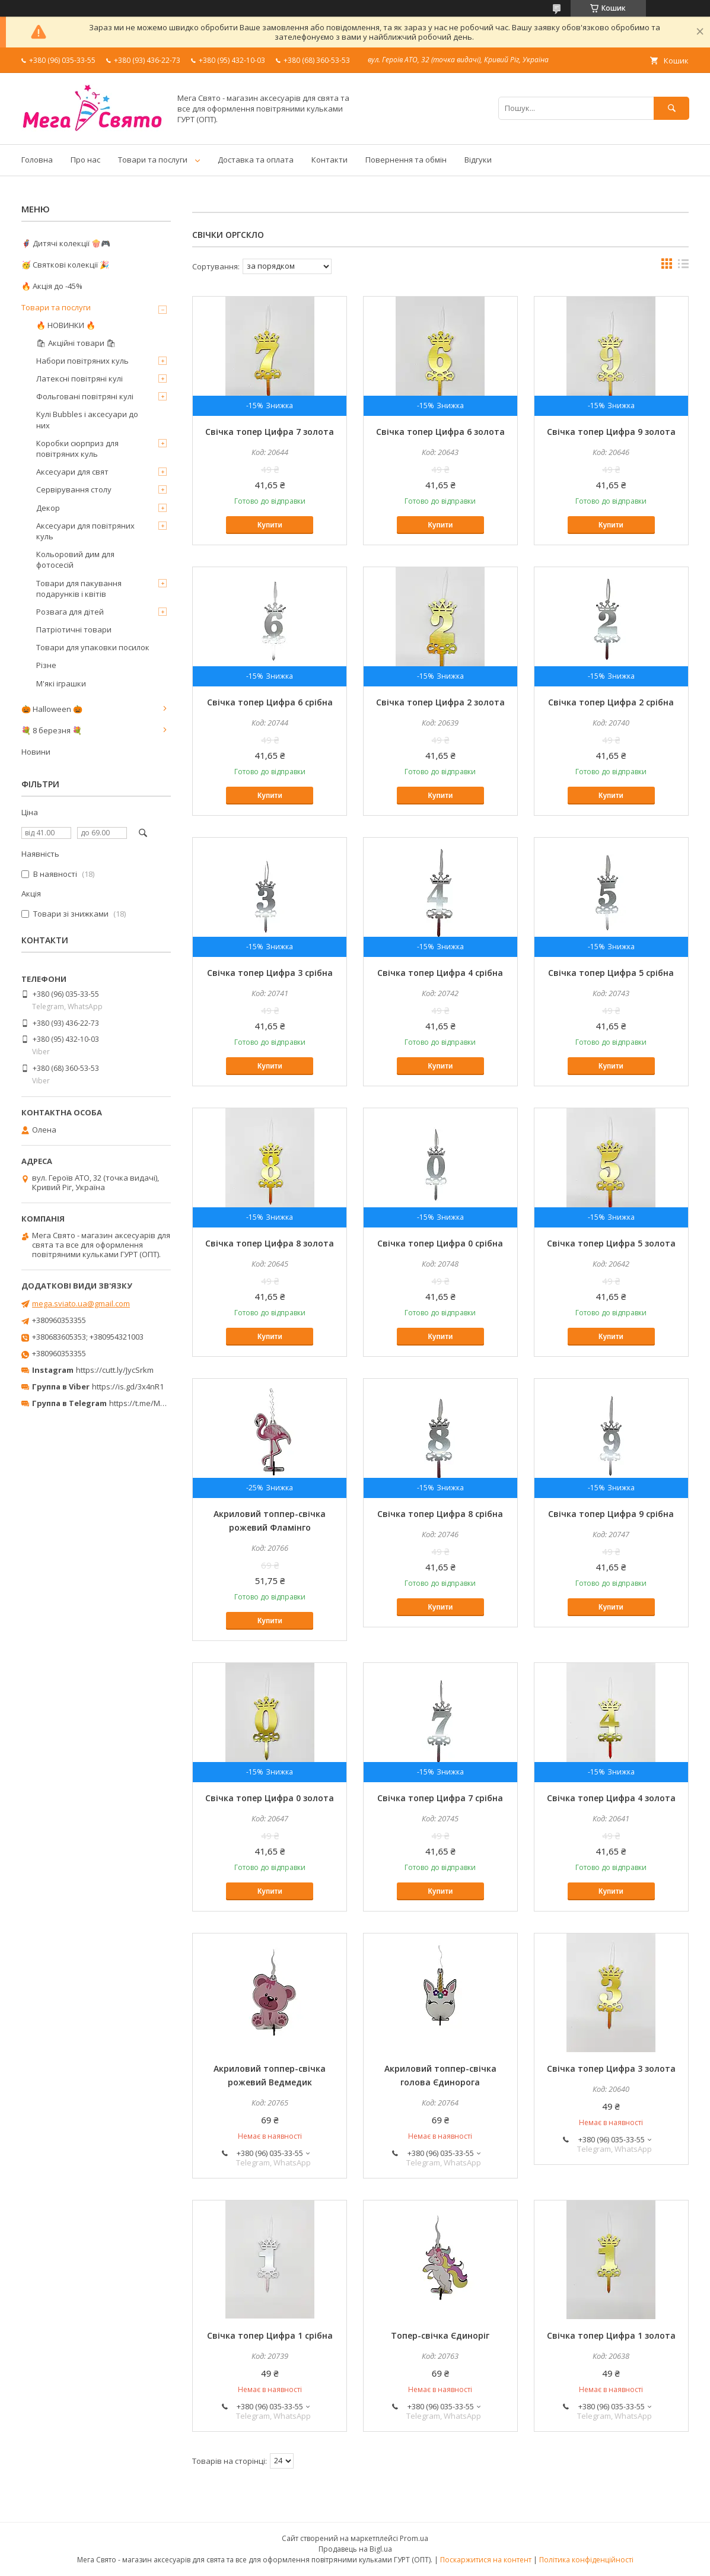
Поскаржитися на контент (485, 2560)
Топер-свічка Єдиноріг (440, 2335)
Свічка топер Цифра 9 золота (611, 431)
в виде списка (683, 266)
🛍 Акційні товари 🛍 (76, 343)
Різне (46, 665)
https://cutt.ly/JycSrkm (115, 1370)
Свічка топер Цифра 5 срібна (611, 972)
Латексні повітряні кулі (79, 378)
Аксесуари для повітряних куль (85, 531)
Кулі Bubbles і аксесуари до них (87, 419)
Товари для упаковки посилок (92, 647)
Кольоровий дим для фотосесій (75, 559)
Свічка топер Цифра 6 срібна (270, 702)
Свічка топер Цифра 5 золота (611, 1243)
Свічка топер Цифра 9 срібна (611, 1513)
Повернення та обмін (406, 159)
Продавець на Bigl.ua (355, 2549)
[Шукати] (671, 108)
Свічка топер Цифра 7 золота (269, 431)
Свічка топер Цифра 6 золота (440, 431)
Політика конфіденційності (586, 2560)
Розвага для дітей (70, 611)
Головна (37, 159)
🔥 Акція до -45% (51, 286)
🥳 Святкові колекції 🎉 (65, 264)
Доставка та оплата (256, 159)
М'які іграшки (61, 683)
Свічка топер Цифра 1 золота (611, 2335)
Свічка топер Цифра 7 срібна (440, 1798)
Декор (48, 508)
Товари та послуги (152, 159)
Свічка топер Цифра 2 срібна (611, 702)
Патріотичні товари (74, 629)
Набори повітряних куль (82, 360)
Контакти (329, 159)
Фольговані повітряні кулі (84, 396)
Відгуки (478, 159)
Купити (269, 525)
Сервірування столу (74, 489)
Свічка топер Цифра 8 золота (269, 1243)
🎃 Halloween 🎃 (51, 709)
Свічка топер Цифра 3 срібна (270, 972)
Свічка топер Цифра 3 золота (611, 2068)
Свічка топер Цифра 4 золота (611, 1798)
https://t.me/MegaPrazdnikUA (162, 1403)
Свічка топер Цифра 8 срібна (440, 1513)
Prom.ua (414, 2538)
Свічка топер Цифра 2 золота (440, 702)
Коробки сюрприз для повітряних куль (77, 448)
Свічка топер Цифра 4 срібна (440, 972)
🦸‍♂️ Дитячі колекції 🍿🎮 (65, 243)
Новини (35, 751)
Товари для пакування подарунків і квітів (79, 588)
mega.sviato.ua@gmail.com (81, 1303)
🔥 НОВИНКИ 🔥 (65, 325)
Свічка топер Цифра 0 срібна (440, 1243)
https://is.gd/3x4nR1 (128, 1386)
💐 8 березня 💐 (51, 730)
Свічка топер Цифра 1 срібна (270, 2335)
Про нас (85, 159)
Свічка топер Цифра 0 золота (269, 1798)
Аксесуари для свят (72, 471)
